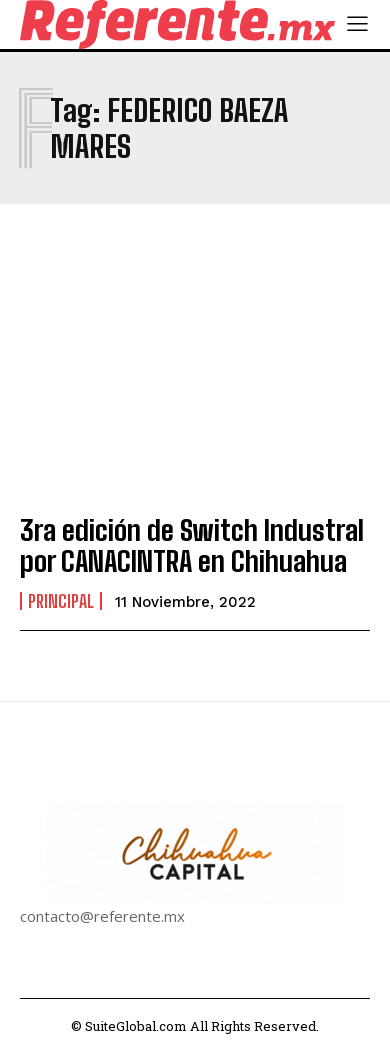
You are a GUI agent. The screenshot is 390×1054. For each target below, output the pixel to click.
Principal (61, 601)
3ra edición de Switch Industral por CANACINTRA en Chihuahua (192, 545)
